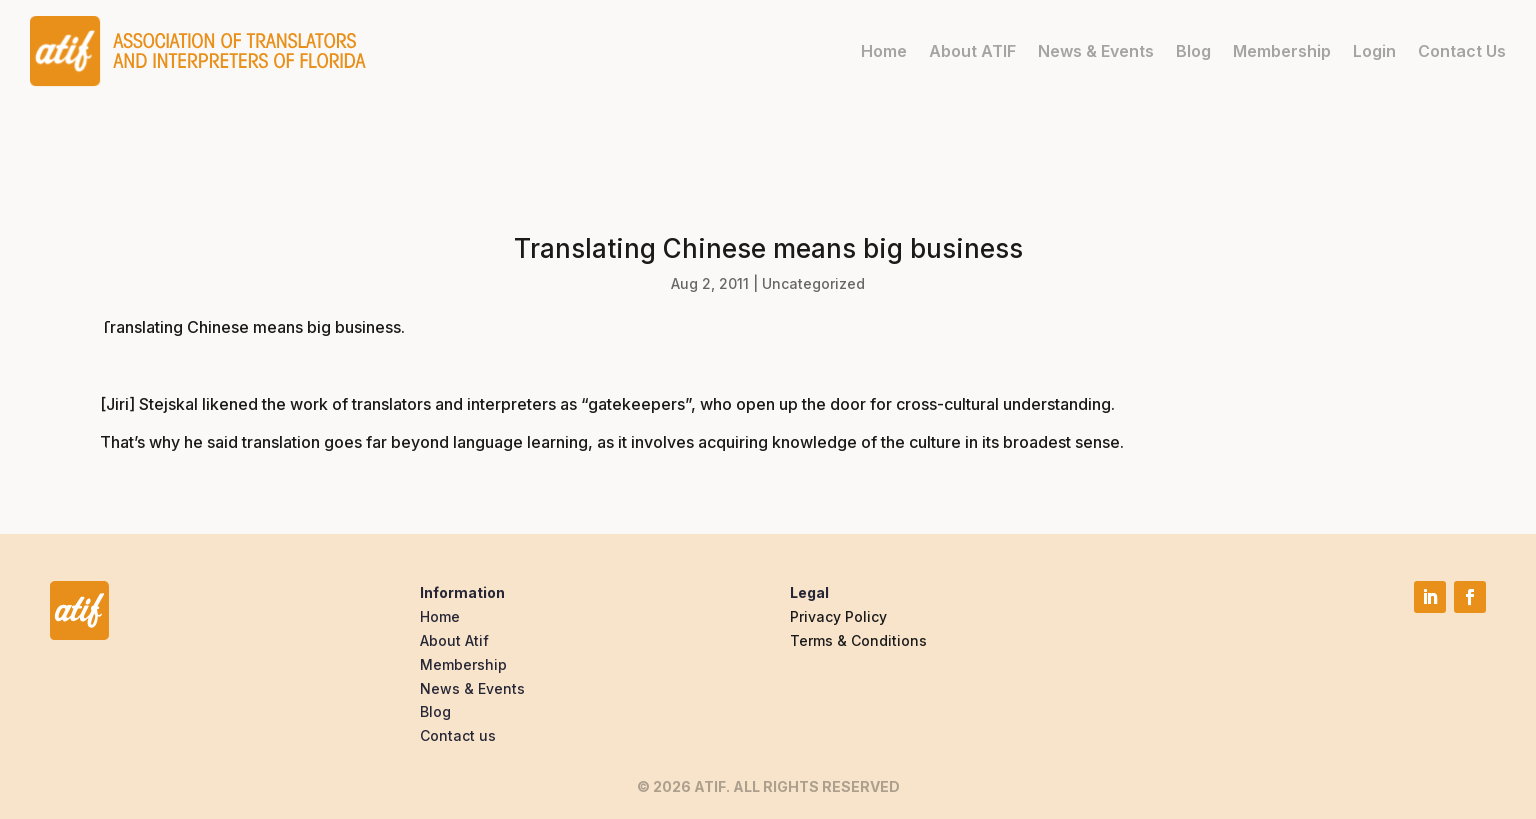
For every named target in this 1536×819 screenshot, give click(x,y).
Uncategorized (813, 283)
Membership (1282, 51)
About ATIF (972, 51)
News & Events (1096, 51)
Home (884, 51)
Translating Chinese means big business (250, 327)
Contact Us (1462, 51)
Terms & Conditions (858, 640)
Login (1374, 51)
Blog (1193, 51)
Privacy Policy (838, 616)
